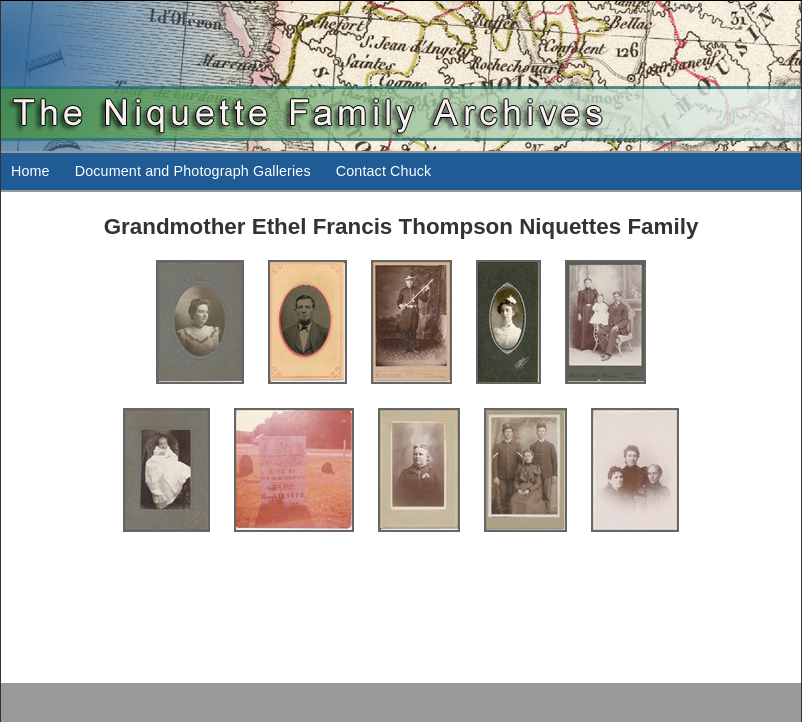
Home (30, 171)
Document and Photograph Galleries (193, 171)
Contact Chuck (384, 171)
